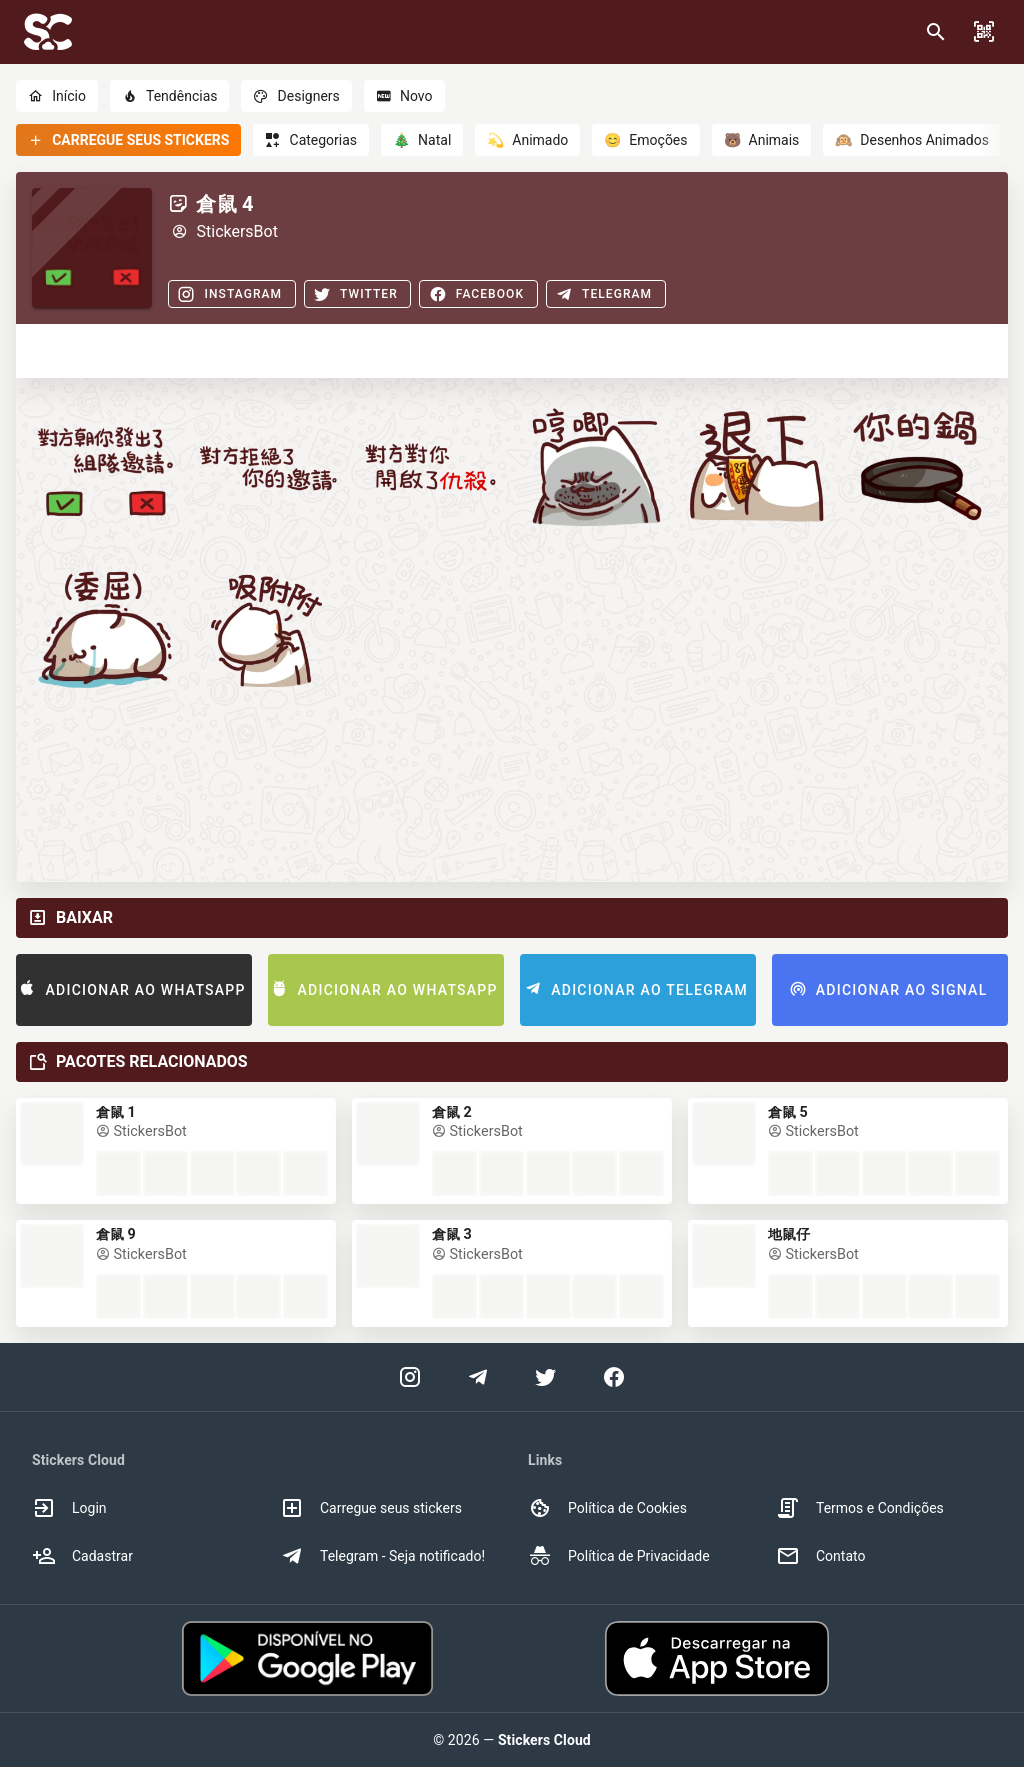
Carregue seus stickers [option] (371, 1508)
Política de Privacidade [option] (619, 1556)
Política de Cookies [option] (607, 1508)
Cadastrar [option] (82, 1556)
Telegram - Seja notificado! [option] (382, 1556)
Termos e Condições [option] (860, 1508)
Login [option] (69, 1508)
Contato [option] (820, 1556)
